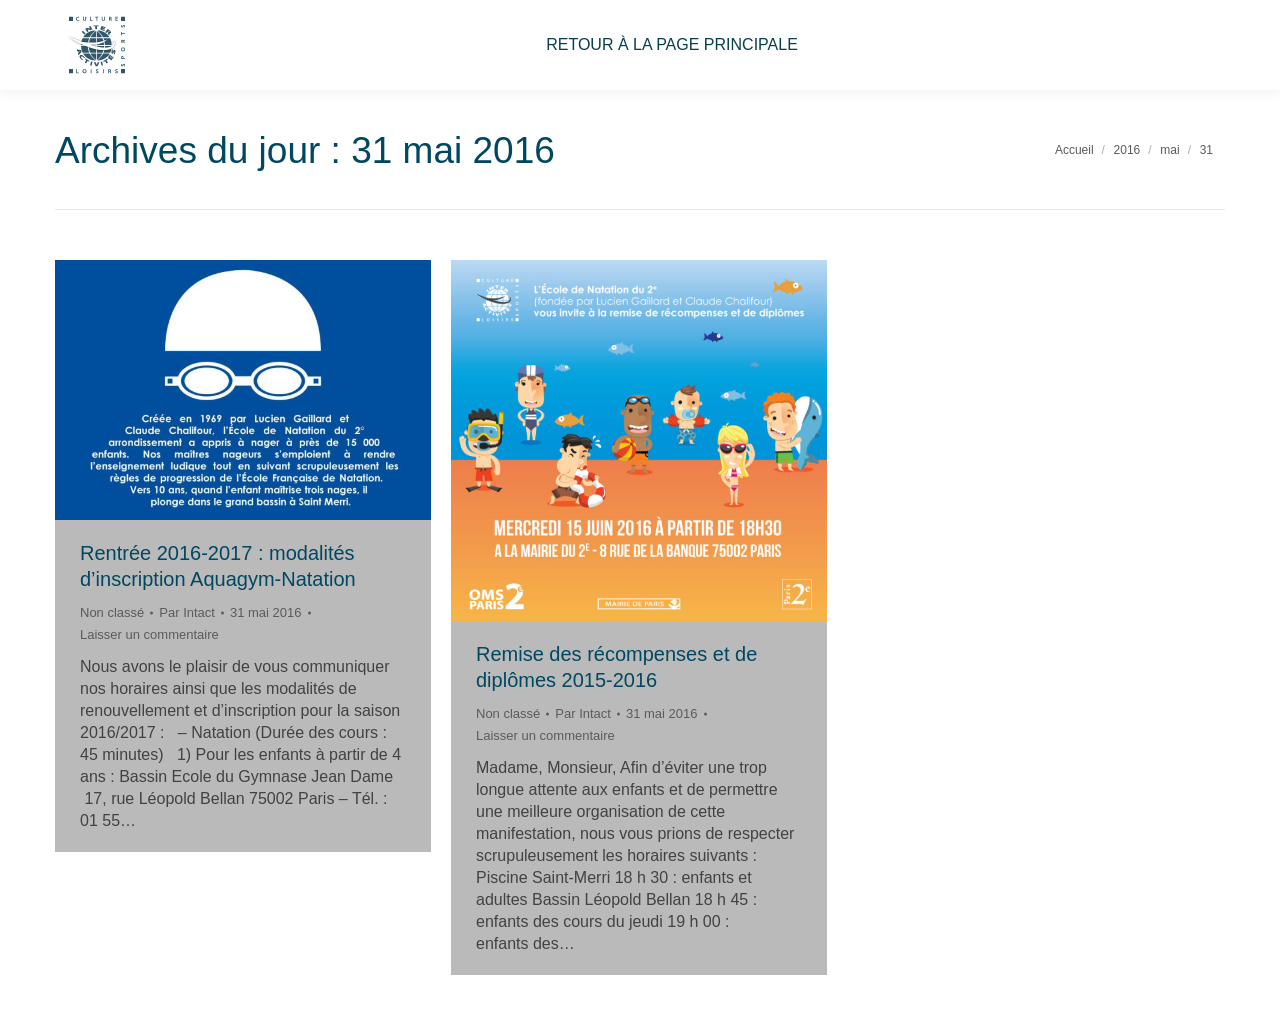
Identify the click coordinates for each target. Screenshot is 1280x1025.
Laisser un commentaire (149, 634)
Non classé (112, 612)
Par (187, 612)
